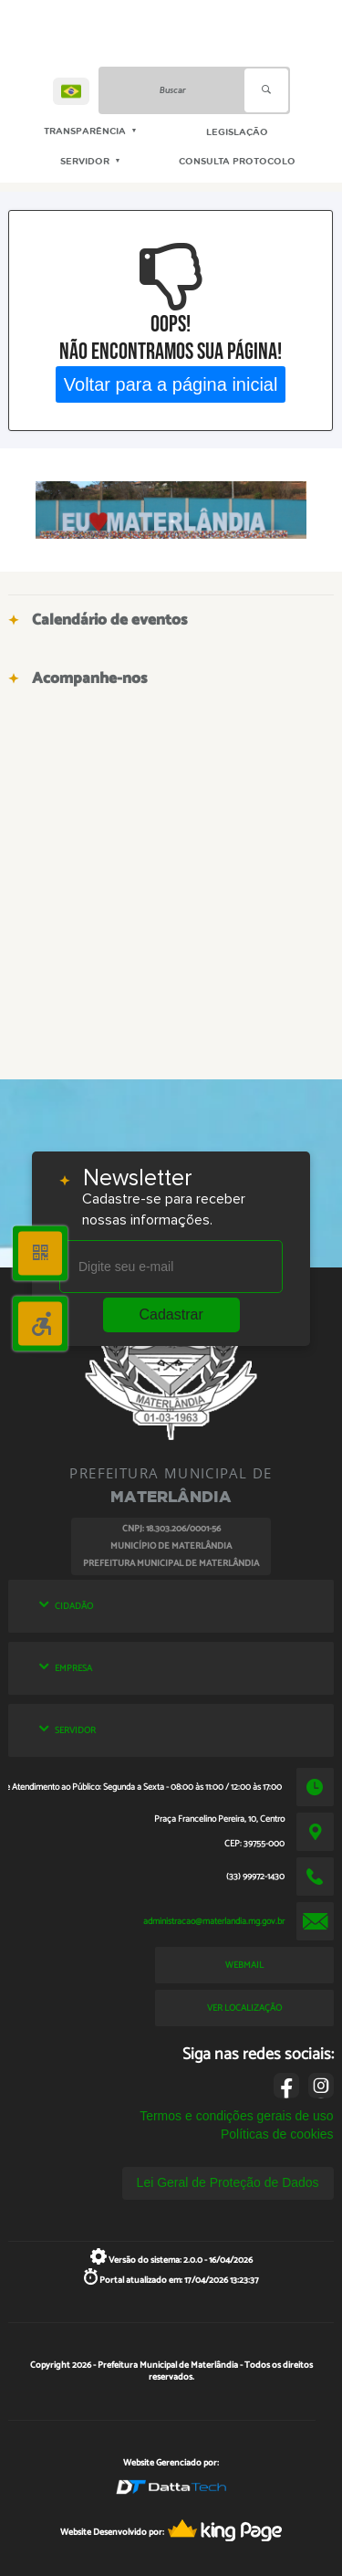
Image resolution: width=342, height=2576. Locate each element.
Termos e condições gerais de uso (236, 2115)
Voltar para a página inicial (171, 383)
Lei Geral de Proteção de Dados (228, 2182)
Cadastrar (171, 1314)
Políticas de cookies (277, 2134)
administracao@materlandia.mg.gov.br (214, 1921)
